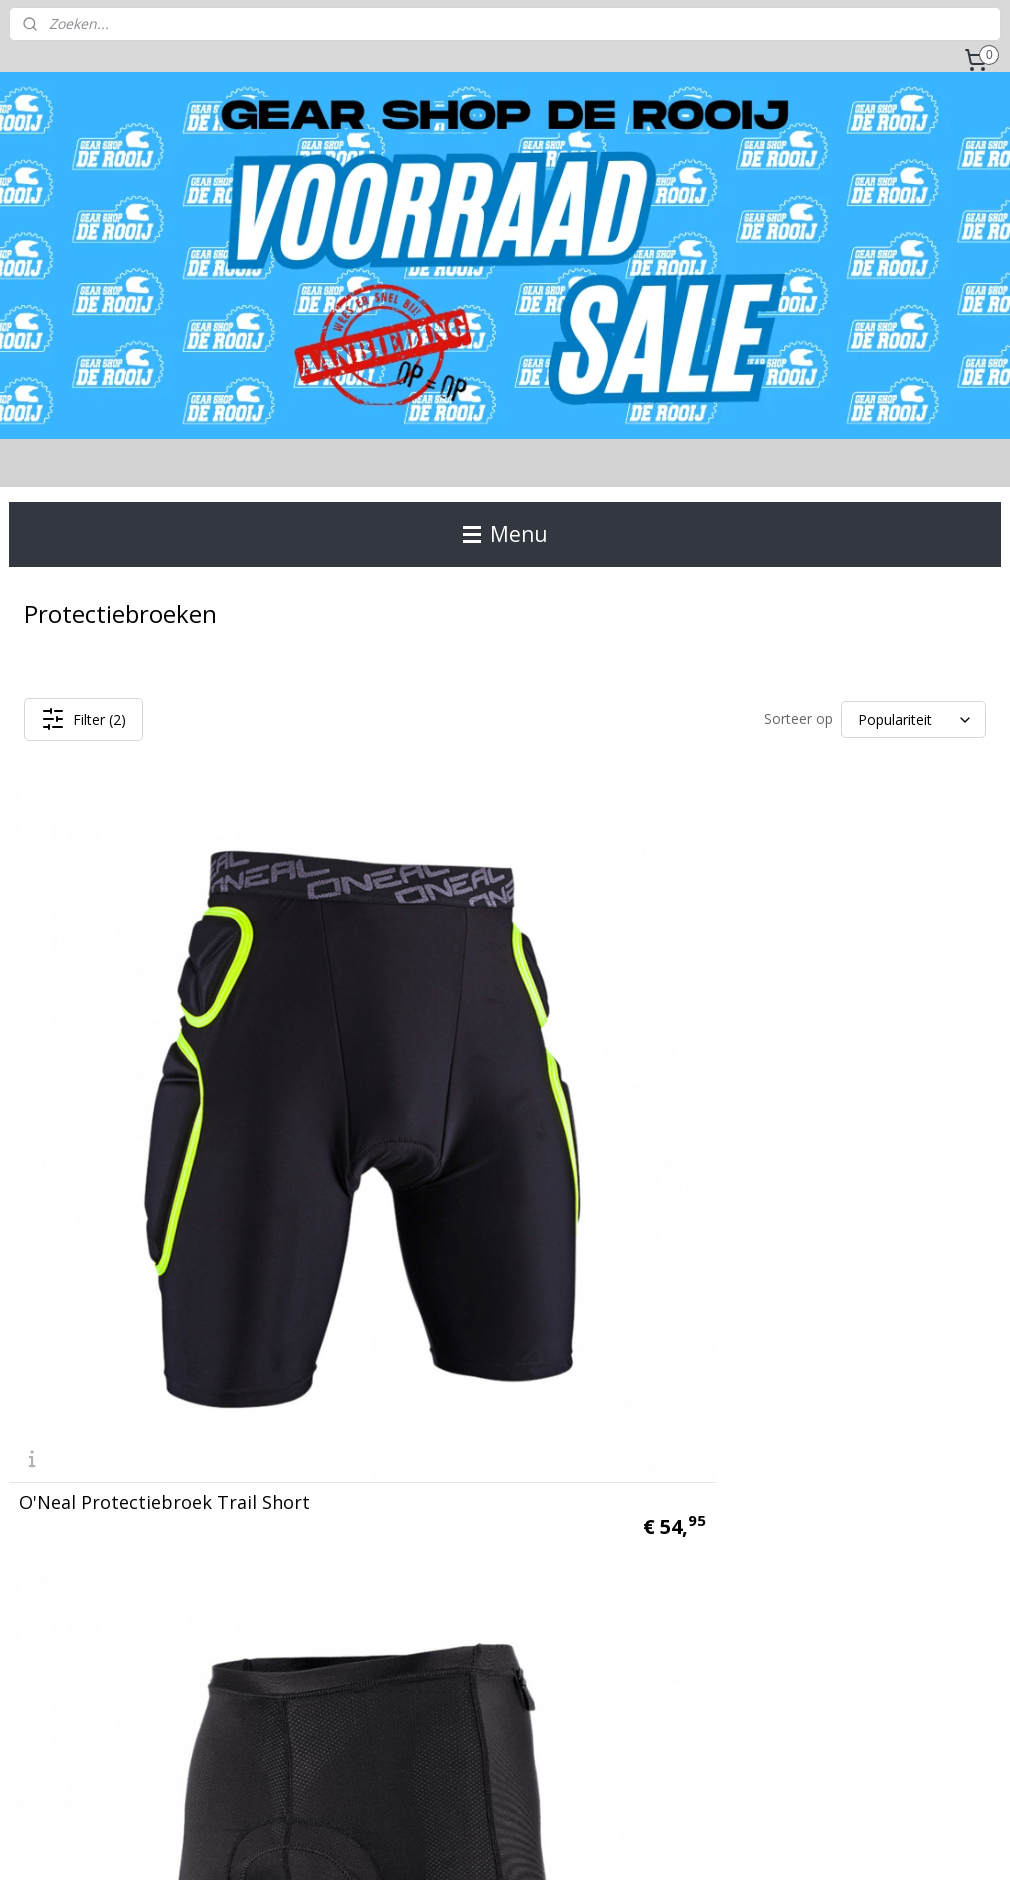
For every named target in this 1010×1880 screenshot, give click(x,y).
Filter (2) (83, 719)
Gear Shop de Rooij (83, 1586)
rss (480, 1843)
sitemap (438, 1843)
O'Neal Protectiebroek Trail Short (164, 1114)
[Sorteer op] (913, 719)
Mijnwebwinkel (731, 1843)
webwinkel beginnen (557, 1843)
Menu (505, 534)
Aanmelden (734, 1328)
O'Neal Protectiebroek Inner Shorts (476, 1105)
